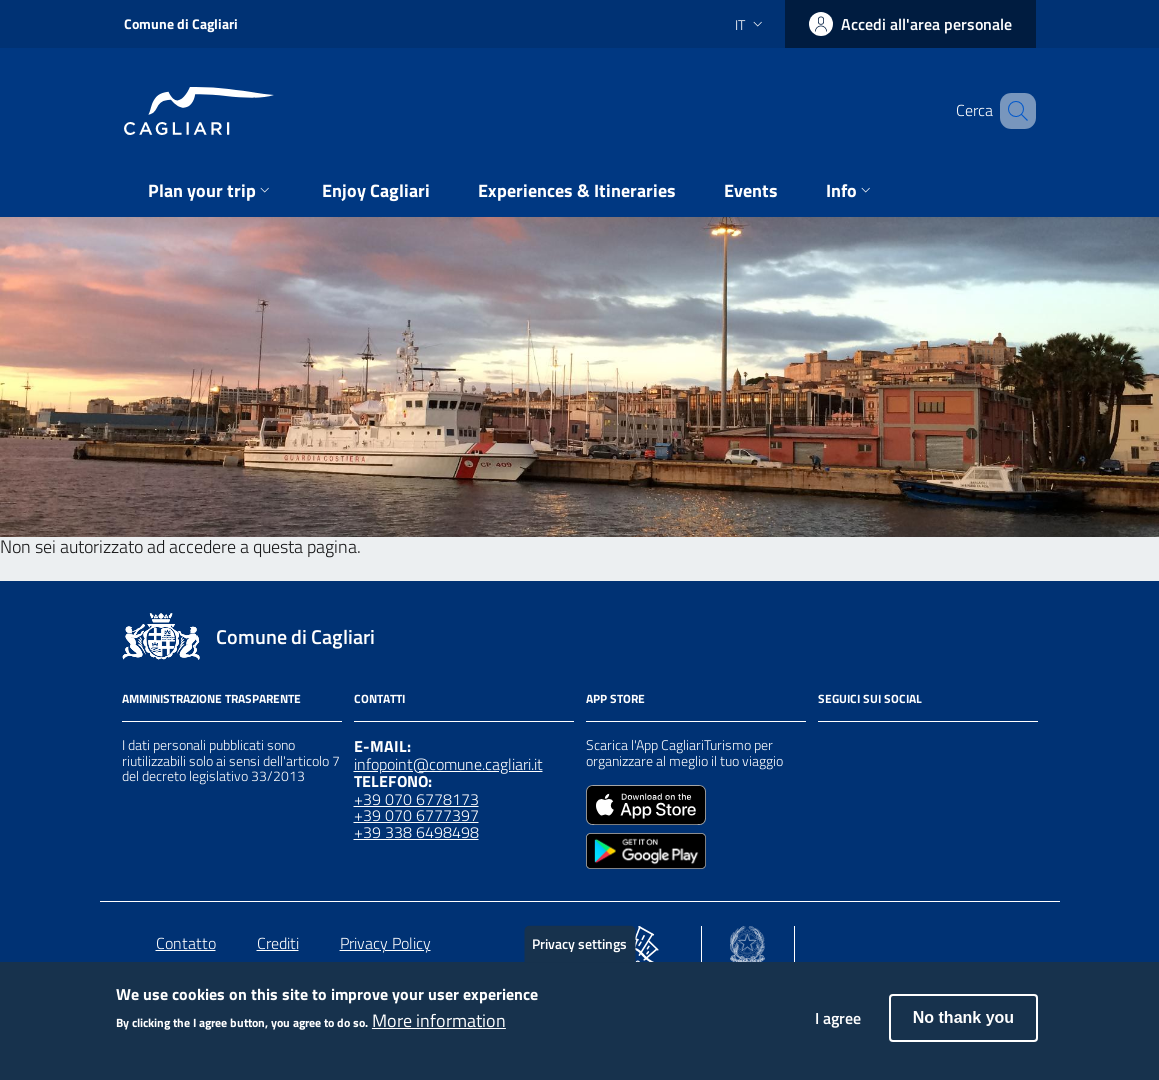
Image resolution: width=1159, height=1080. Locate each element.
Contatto (186, 943)
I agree (838, 1031)
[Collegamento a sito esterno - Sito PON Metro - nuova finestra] (641, 940)
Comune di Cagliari (181, 23)
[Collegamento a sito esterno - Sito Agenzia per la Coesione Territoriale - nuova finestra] (747, 940)
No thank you (963, 1030)
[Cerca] (1012, 111)
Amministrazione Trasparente (211, 698)
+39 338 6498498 (416, 832)
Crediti (278, 943)
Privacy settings (579, 955)
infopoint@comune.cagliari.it (448, 764)
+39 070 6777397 (416, 815)
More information (439, 1033)
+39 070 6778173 (416, 799)
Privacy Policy (385, 943)
